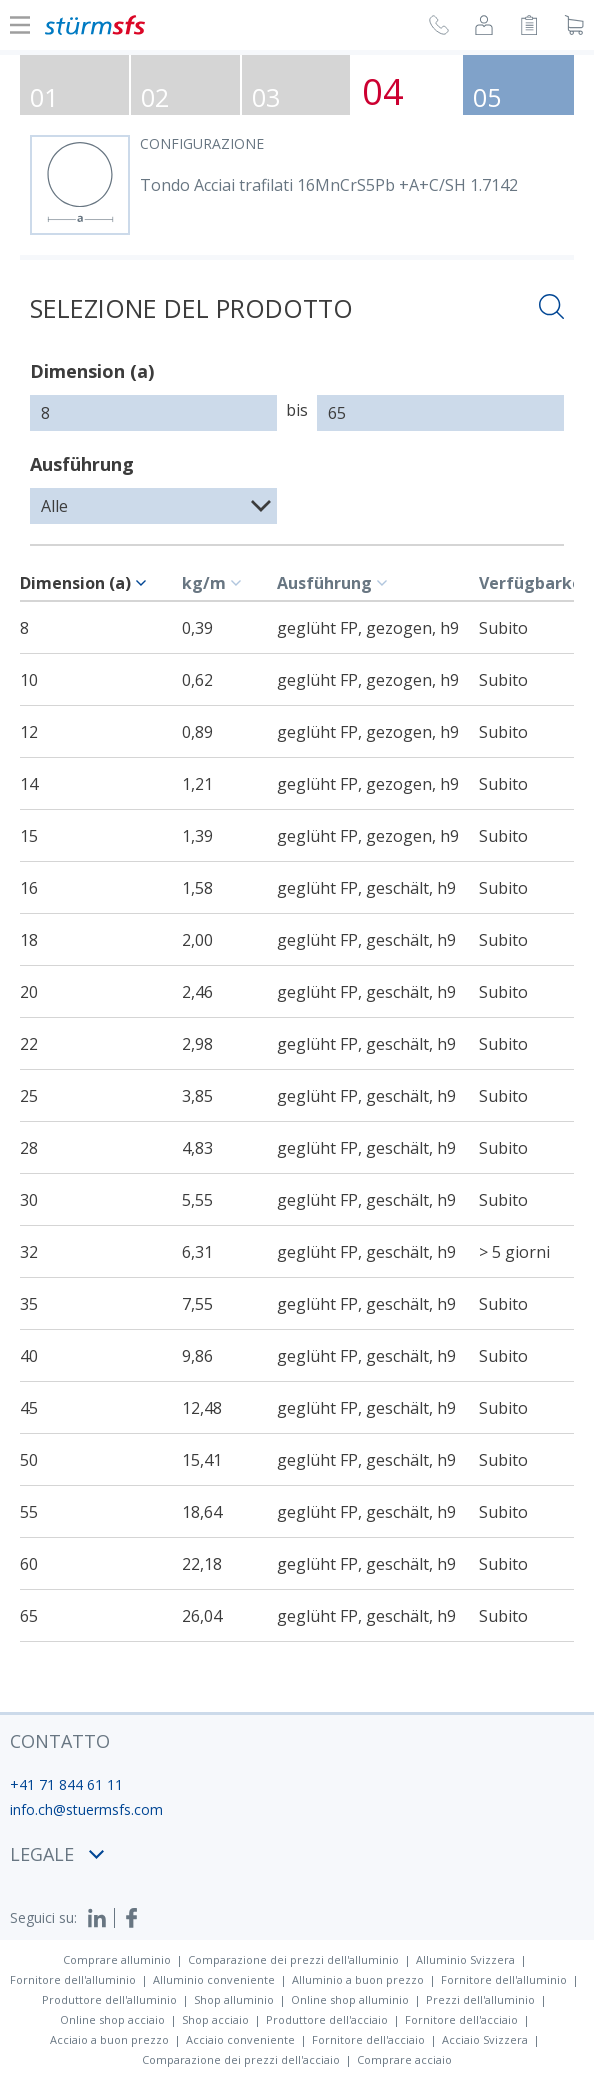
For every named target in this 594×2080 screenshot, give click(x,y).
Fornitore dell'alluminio (73, 1979)
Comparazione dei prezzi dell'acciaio (241, 2059)
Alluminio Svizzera (465, 1959)
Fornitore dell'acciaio (461, 2019)
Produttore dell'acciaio (327, 2019)
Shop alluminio (234, 1999)
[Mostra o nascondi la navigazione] (20, 25)
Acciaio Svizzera (485, 2039)
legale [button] (57, 1854)
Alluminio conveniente (214, 1979)
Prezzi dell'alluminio (480, 1999)
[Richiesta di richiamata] (439, 28)
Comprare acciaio (404, 2059)
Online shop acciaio (112, 2019)
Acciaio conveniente (240, 2039)
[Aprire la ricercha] (551, 309)
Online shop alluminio (350, 1999)
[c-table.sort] (144, 583)
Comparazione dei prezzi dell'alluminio (293, 1959)
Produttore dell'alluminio (109, 1999)
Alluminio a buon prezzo (358, 1979)
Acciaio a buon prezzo (109, 2039)
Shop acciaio (215, 2019)
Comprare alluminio (117, 1959)
